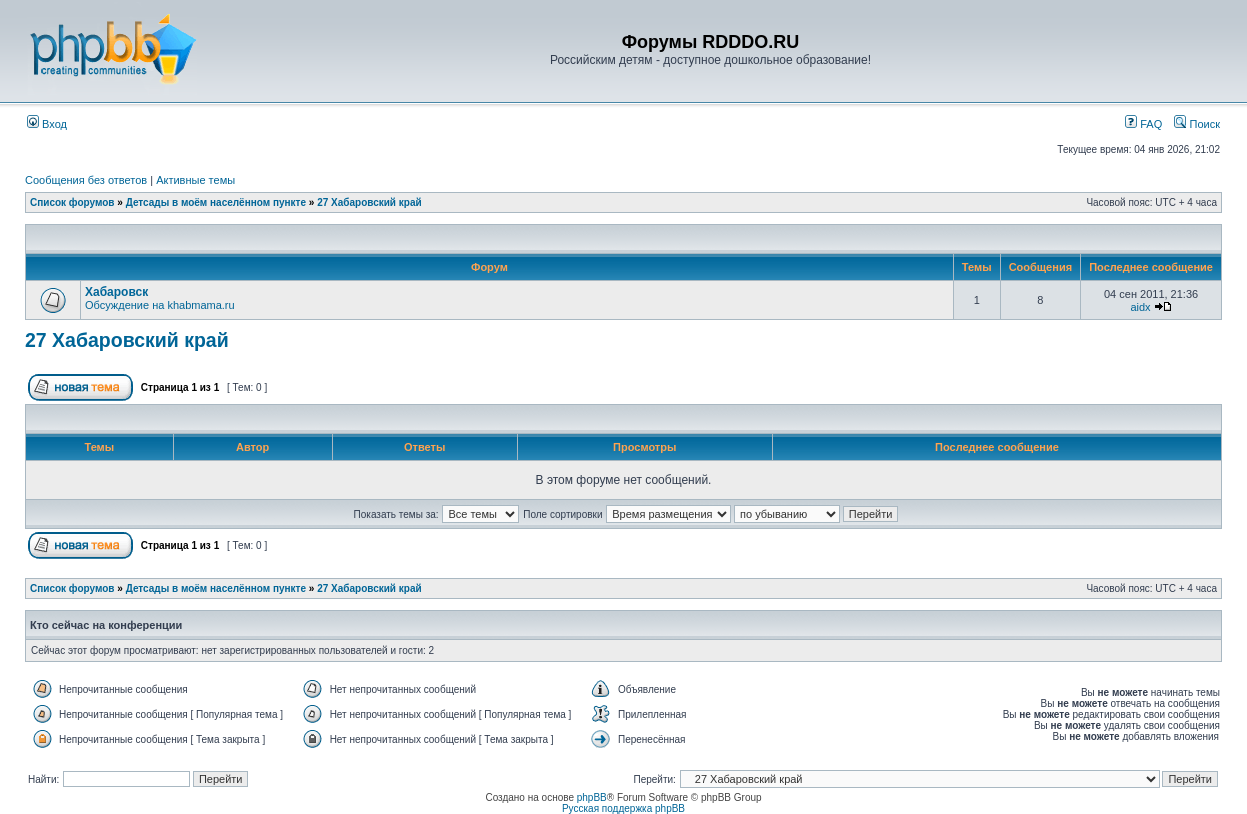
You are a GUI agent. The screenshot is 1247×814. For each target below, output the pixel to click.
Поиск (1197, 124)
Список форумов (72, 202)
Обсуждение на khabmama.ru (160, 305)
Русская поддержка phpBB (623, 808)
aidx (1140, 307)
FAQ (1143, 124)
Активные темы (195, 180)
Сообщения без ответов (86, 180)
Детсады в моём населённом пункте (216, 202)
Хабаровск (116, 292)
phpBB (592, 797)
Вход (47, 124)
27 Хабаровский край (369, 202)
